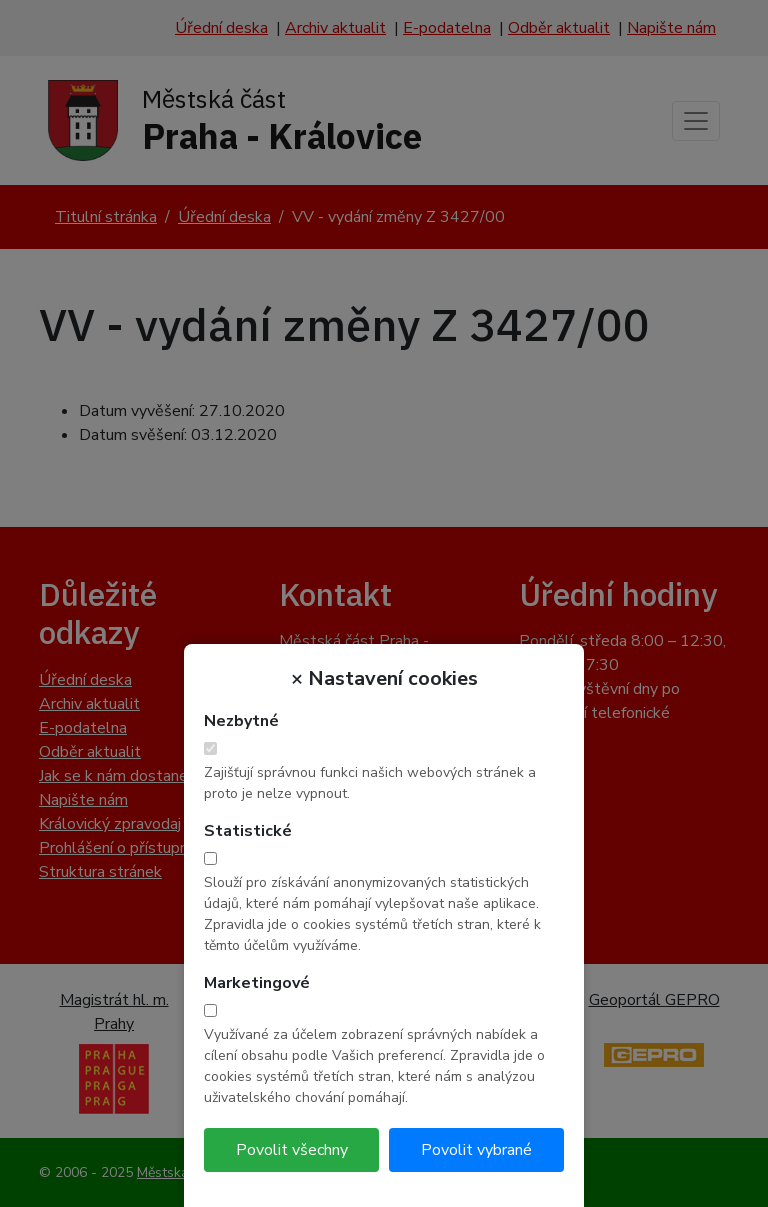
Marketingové (257, 983)
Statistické (248, 831)
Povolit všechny (292, 1150)
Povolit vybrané (476, 1150)
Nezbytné (241, 721)
